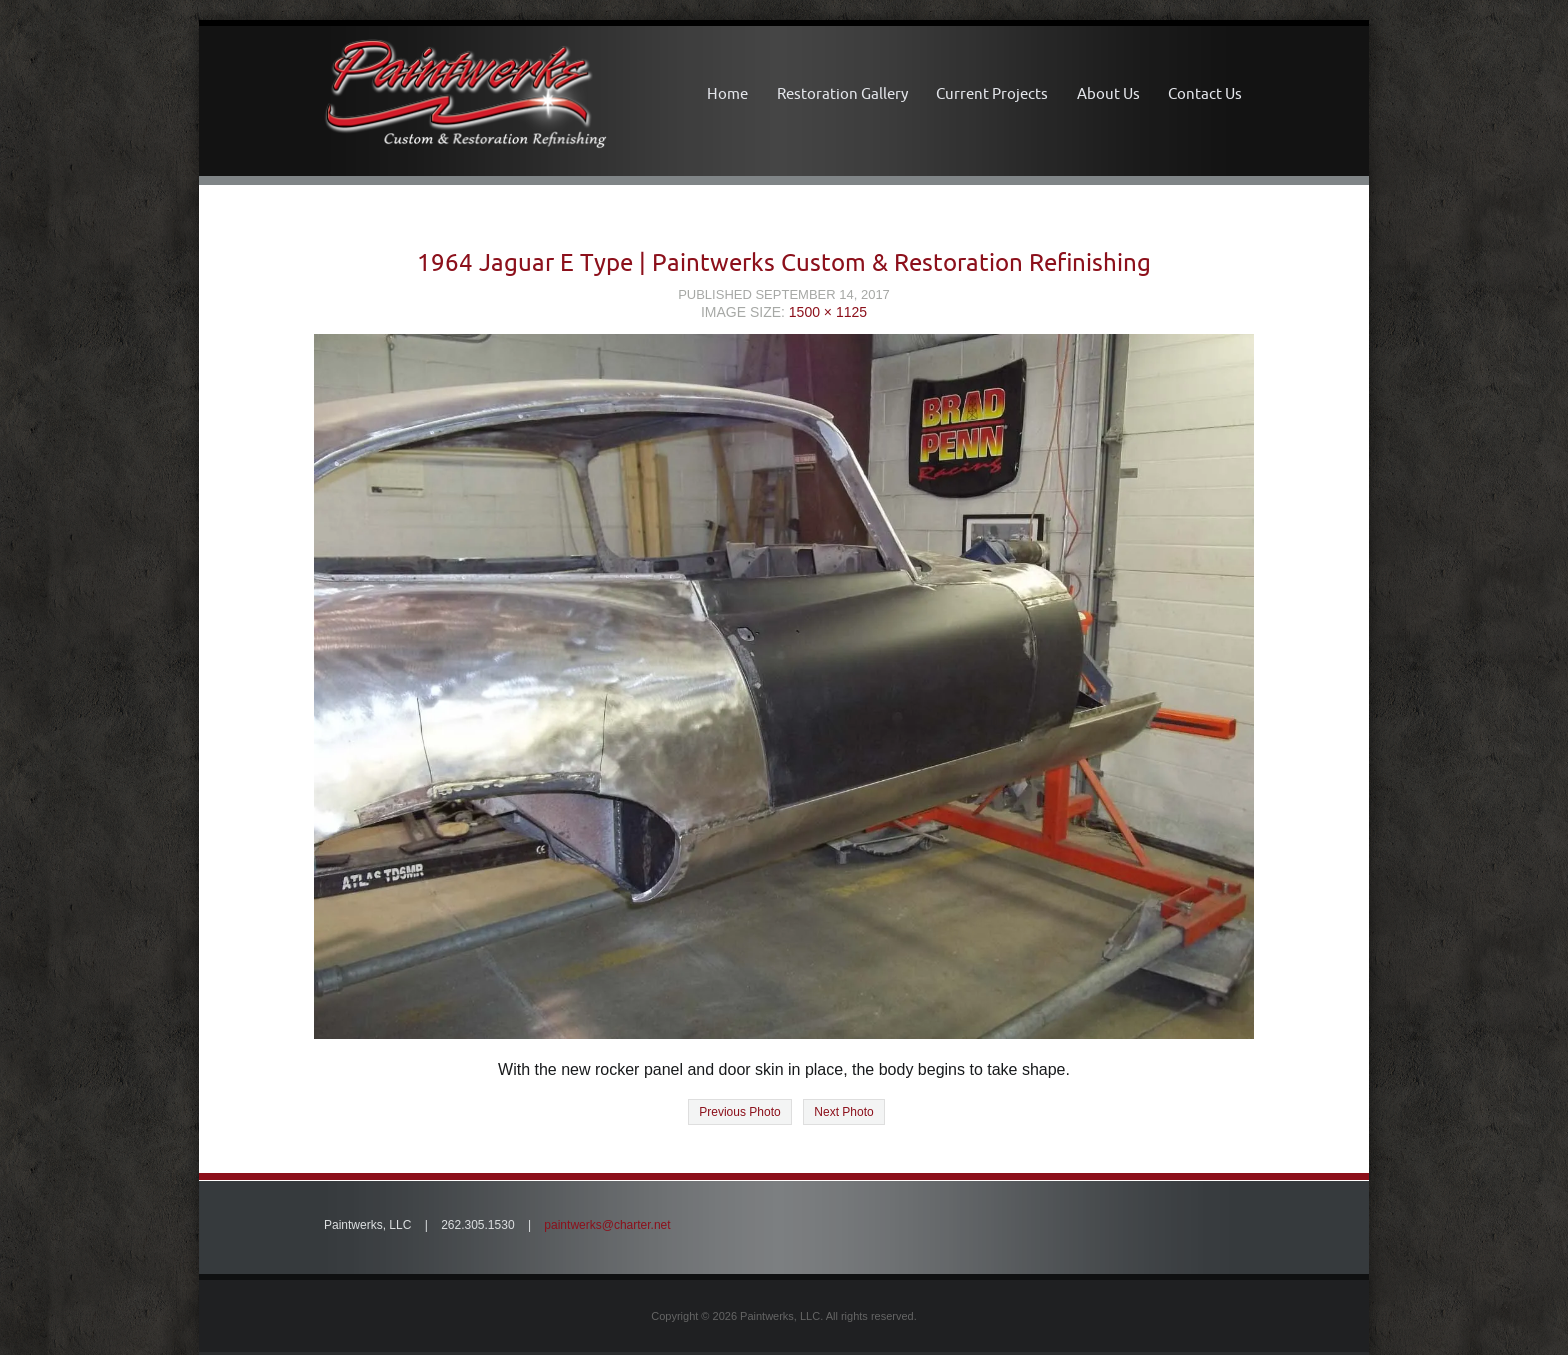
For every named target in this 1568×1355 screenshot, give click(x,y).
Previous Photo (739, 1112)
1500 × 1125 (828, 312)
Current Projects (992, 93)
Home (727, 93)
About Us (1108, 93)
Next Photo (843, 1112)
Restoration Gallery (842, 93)
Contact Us (1205, 93)
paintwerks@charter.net (607, 1225)
